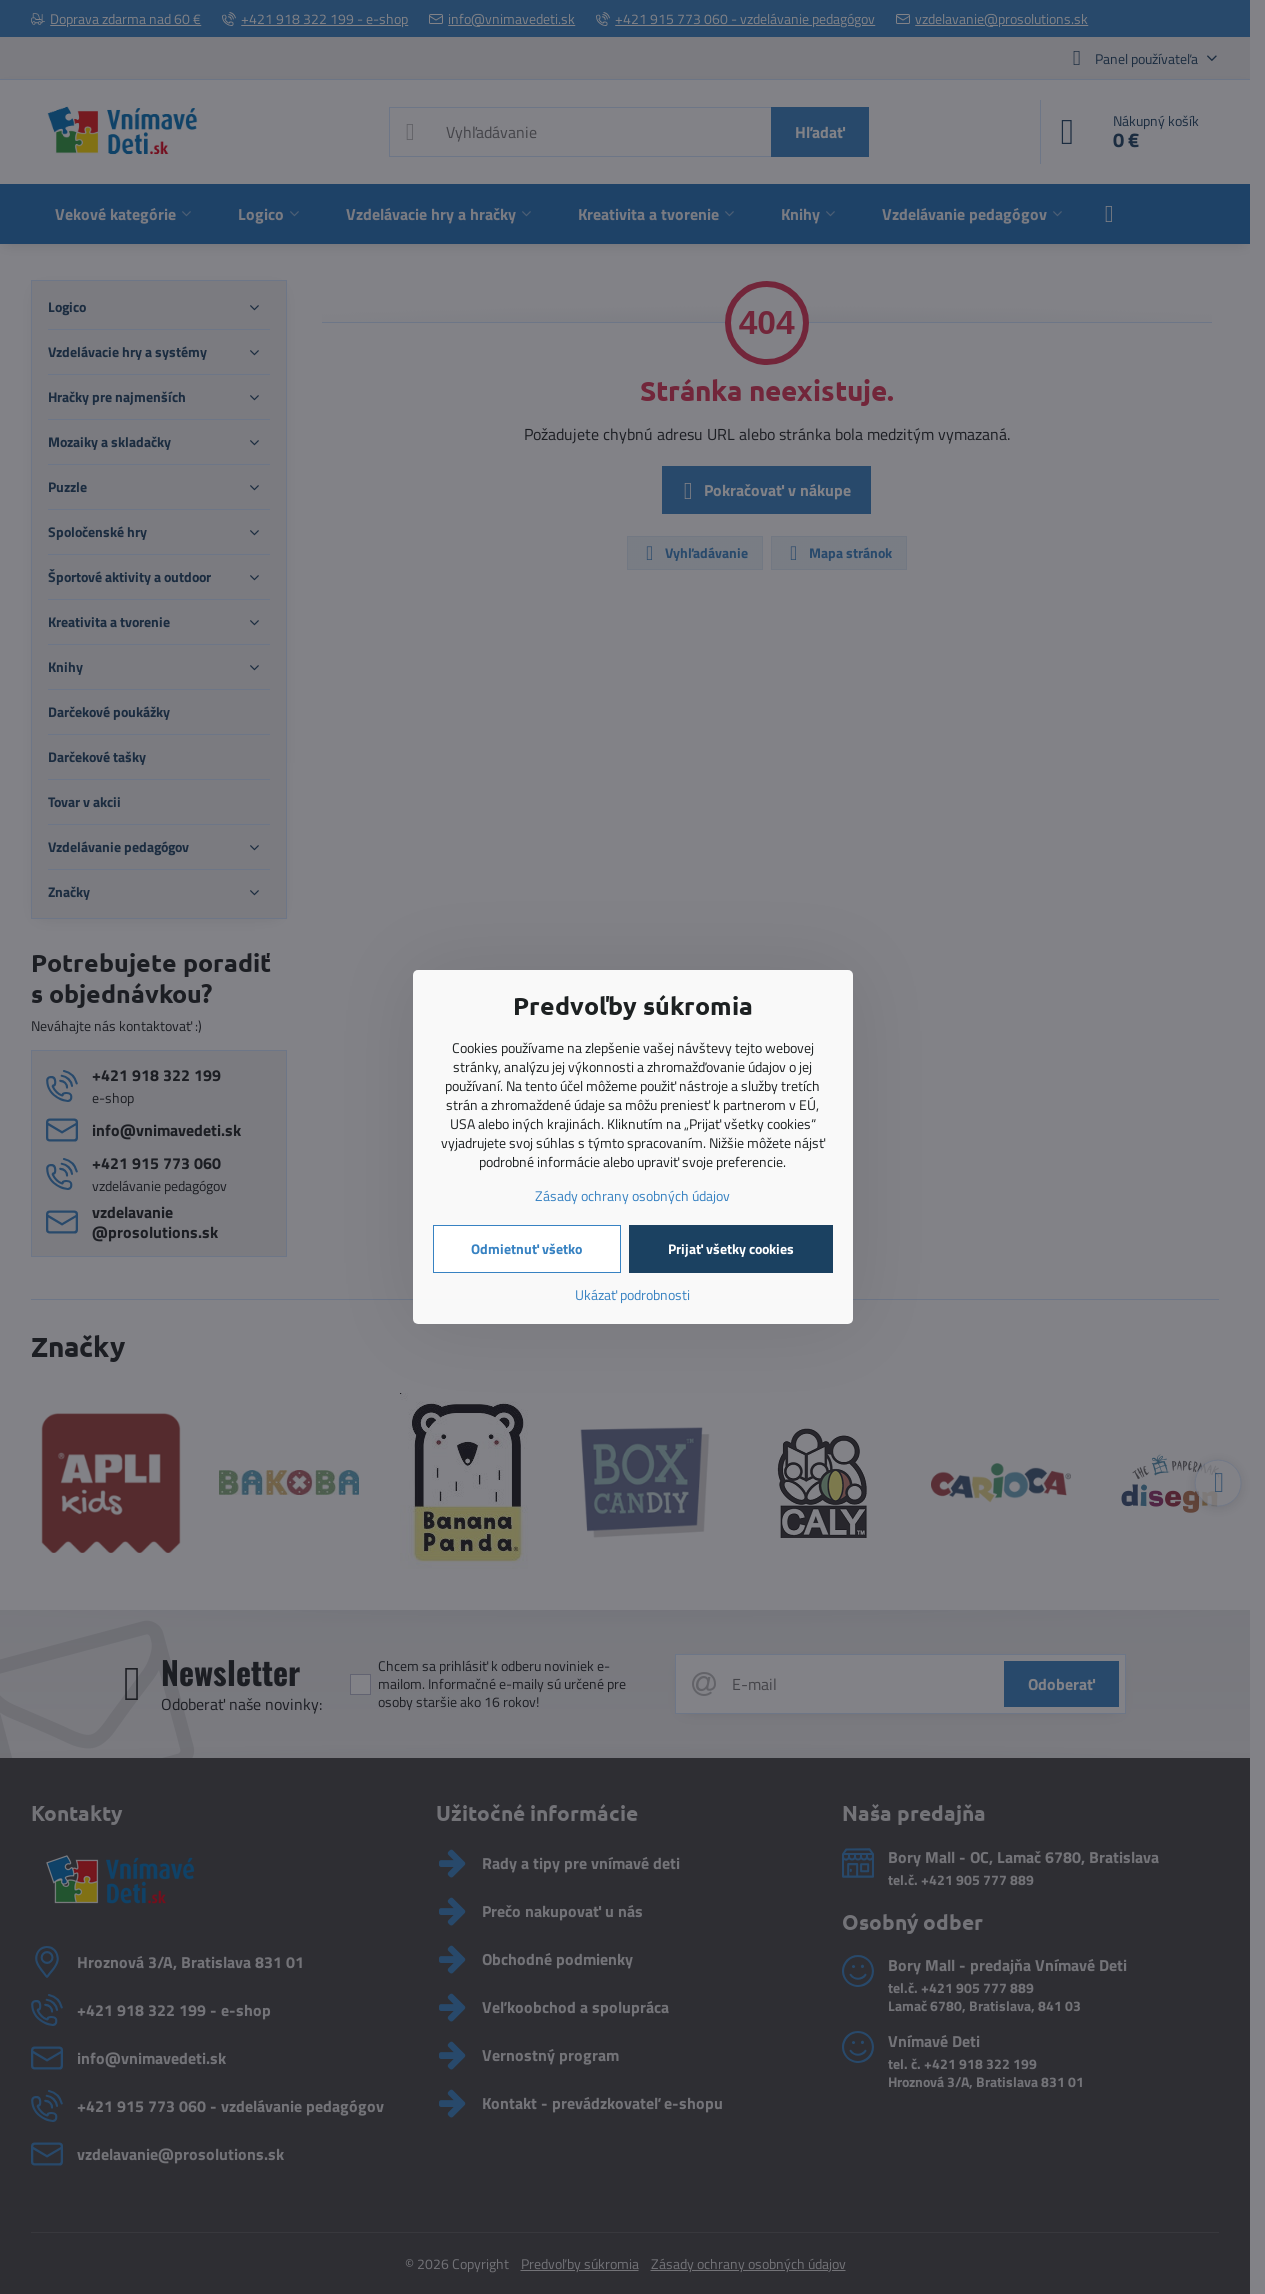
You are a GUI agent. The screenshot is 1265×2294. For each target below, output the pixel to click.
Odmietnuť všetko (526, 1248)
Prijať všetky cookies (731, 1248)
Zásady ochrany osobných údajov (632, 1195)
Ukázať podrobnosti (632, 1294)
